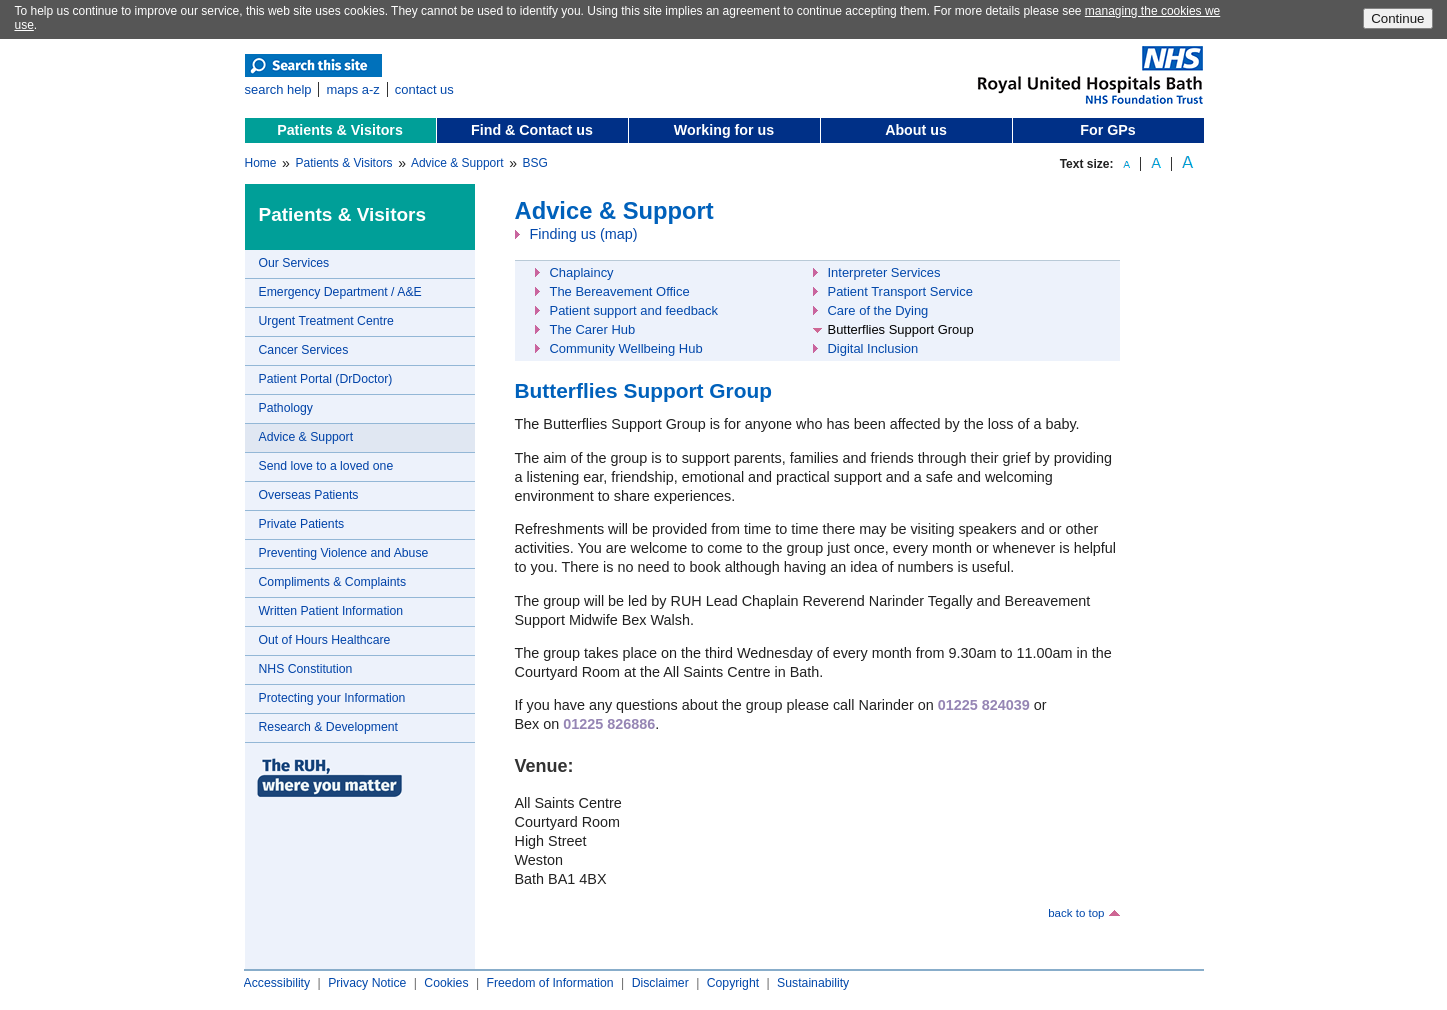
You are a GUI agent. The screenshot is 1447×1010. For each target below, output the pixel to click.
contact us (424, 89)
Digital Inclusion (873, 348)
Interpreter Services (884, 272)
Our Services (294, 263)
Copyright (733, 983)
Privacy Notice (367, 983)
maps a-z (352, 89)
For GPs (1107, 130)
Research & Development (328, 727)
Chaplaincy (582, 272)
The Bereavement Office (620, 291)
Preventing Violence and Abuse (344, 553)
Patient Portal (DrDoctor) (326, 379)
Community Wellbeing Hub (626, 348)
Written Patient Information (331, 611)
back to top (1076, 913)
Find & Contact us (532, 130)
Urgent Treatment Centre (326, 321)
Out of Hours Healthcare (325, 640)
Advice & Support (457, 163)
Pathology (286, 408)
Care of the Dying (878, 310)
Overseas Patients (309, 495)
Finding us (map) (584, 234)
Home (261, 163)
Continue (1397, 18)
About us (916, 130)
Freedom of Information (549, 983)
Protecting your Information (332, 698)
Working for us (724, 130)
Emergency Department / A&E (340, 292)
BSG (535, 163)
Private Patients (302, 524)
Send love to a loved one (326, 466)
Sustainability (813, 983)
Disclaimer (660, 983)
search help (278, 89)
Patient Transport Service (900, 291)
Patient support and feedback (634, 310)
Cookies (446, 983)
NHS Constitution (306, 669)
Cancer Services (304, 350)
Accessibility (277, 983)
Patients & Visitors (340, 130)
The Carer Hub (593, 329)
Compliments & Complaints (333, 582)
